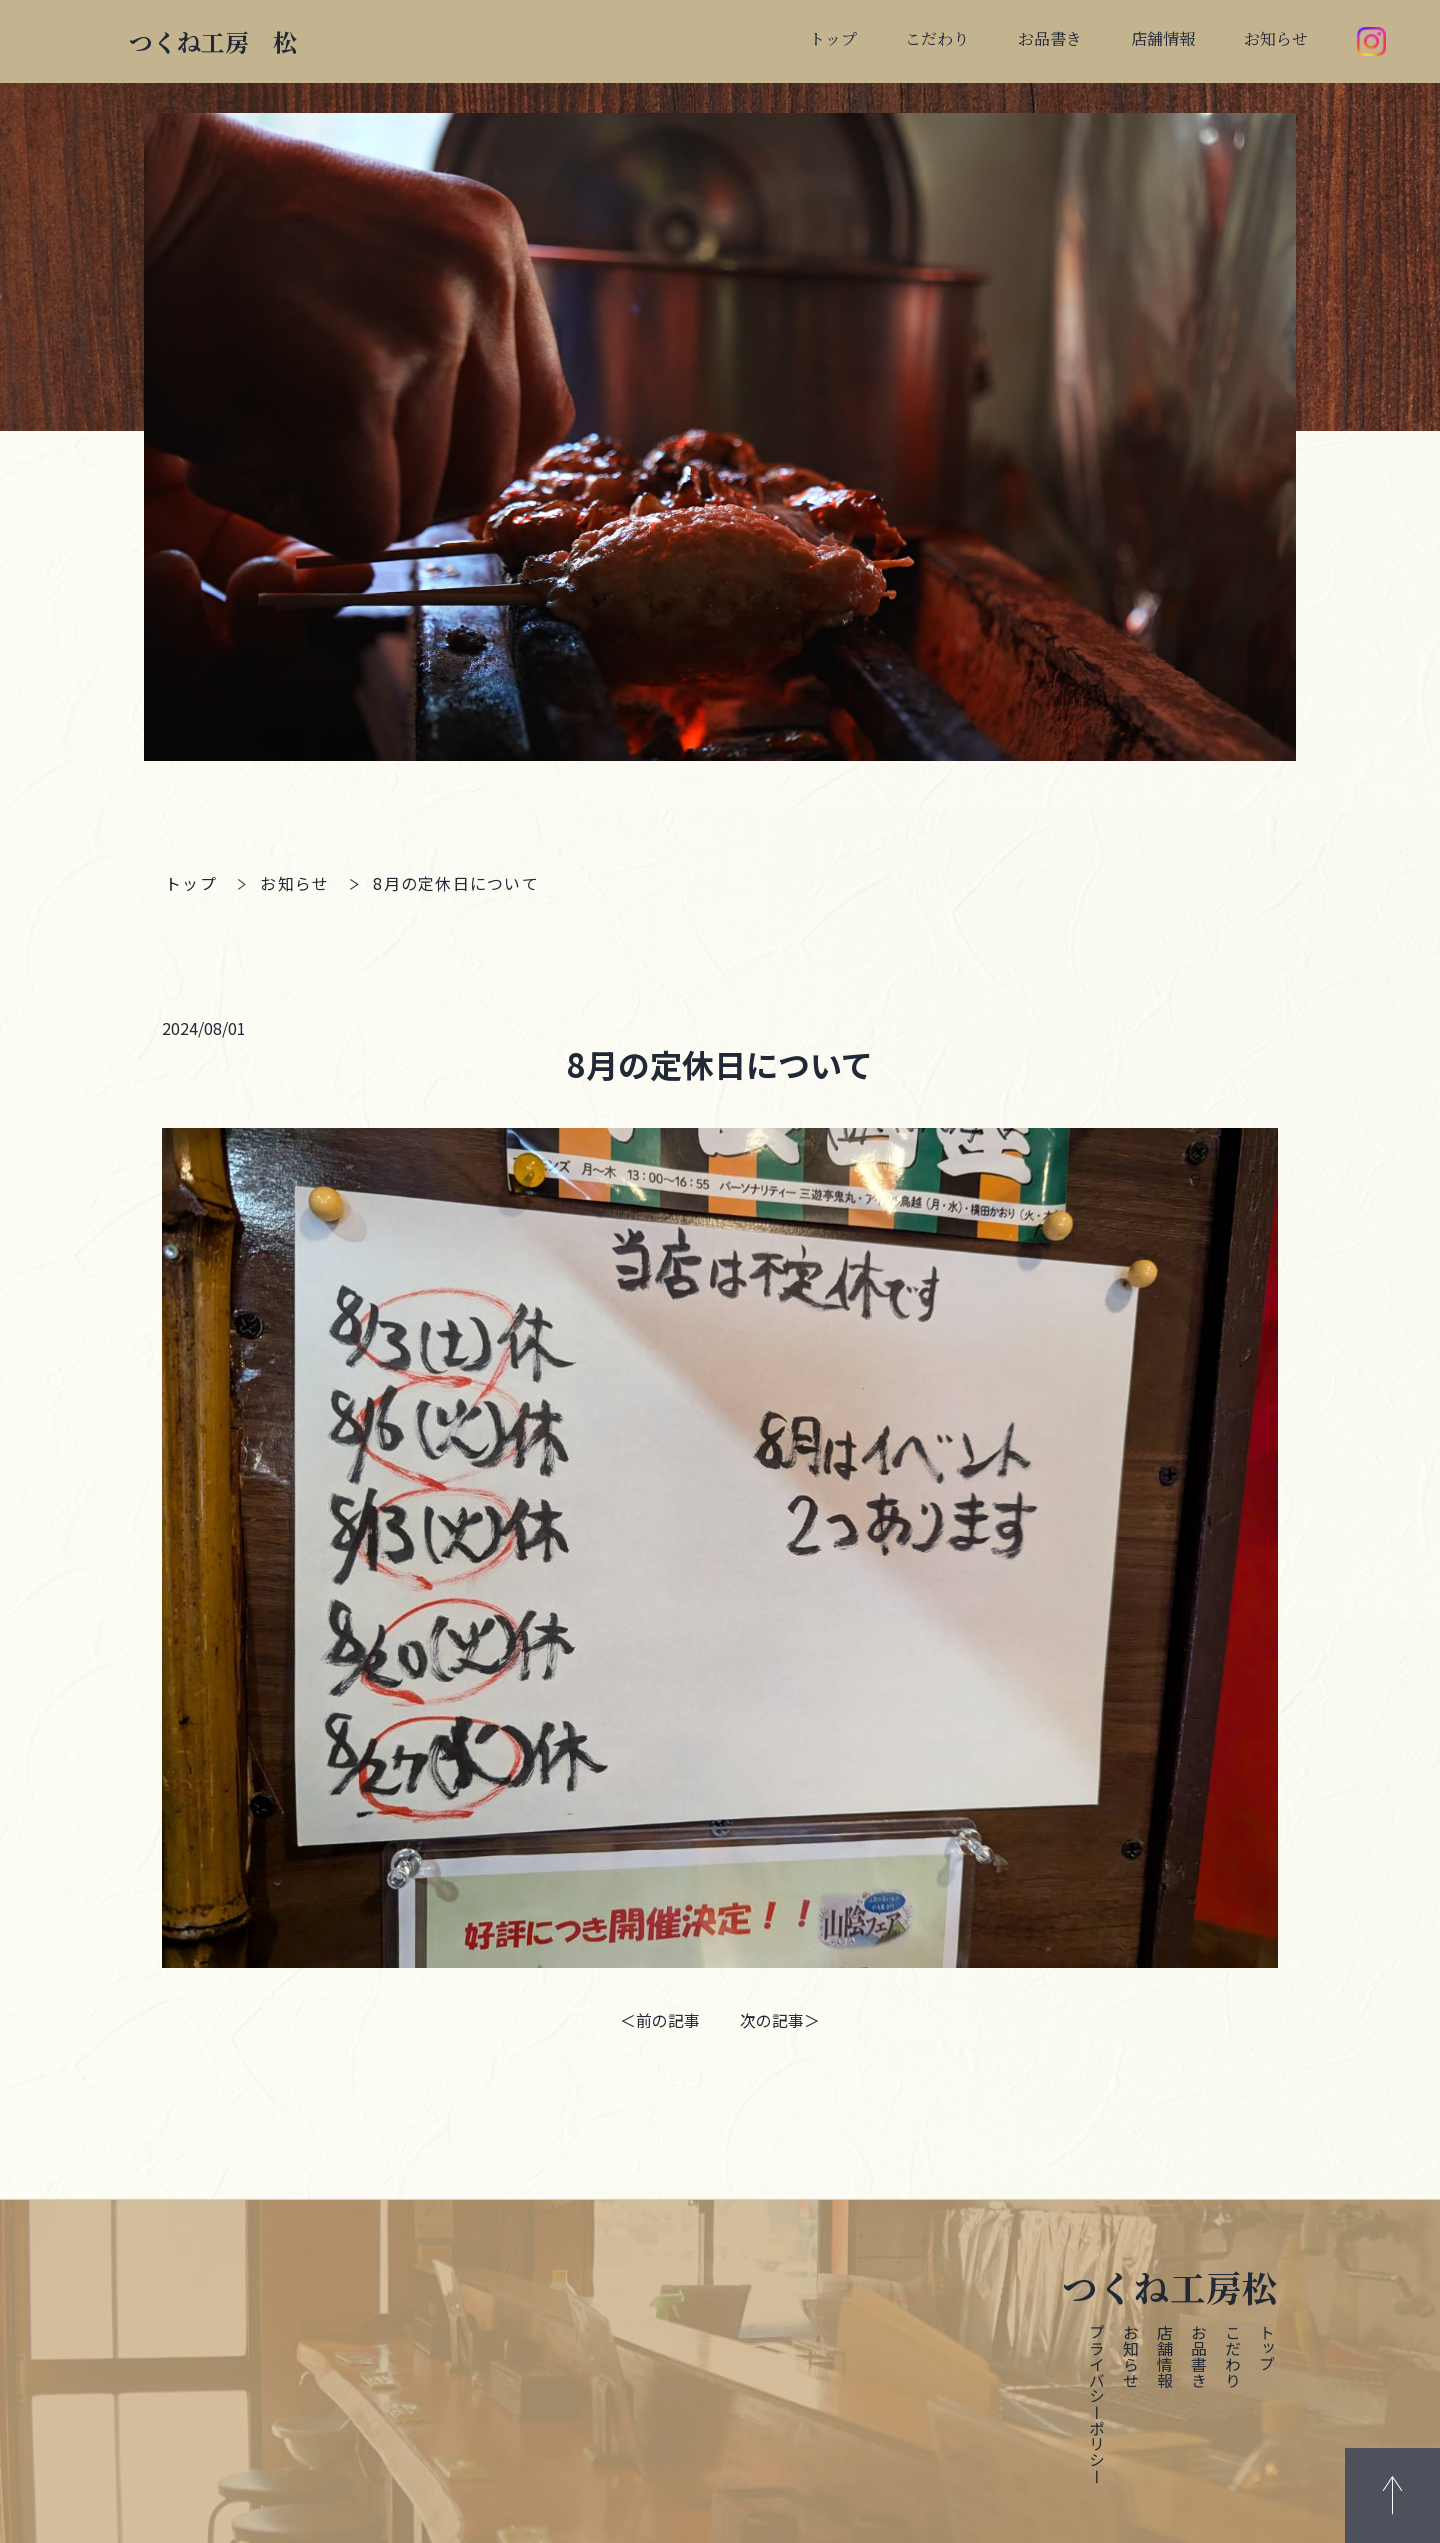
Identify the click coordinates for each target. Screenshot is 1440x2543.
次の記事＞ (780, 2020)
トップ (191, 883)
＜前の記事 (660, 2020)
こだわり (1232, 2355)
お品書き (1198, 2355)
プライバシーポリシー (1096, 2403)
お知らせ (295, 883)
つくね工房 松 (213, 41)
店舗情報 (1164, 2355)
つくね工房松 (1170, 2285)
